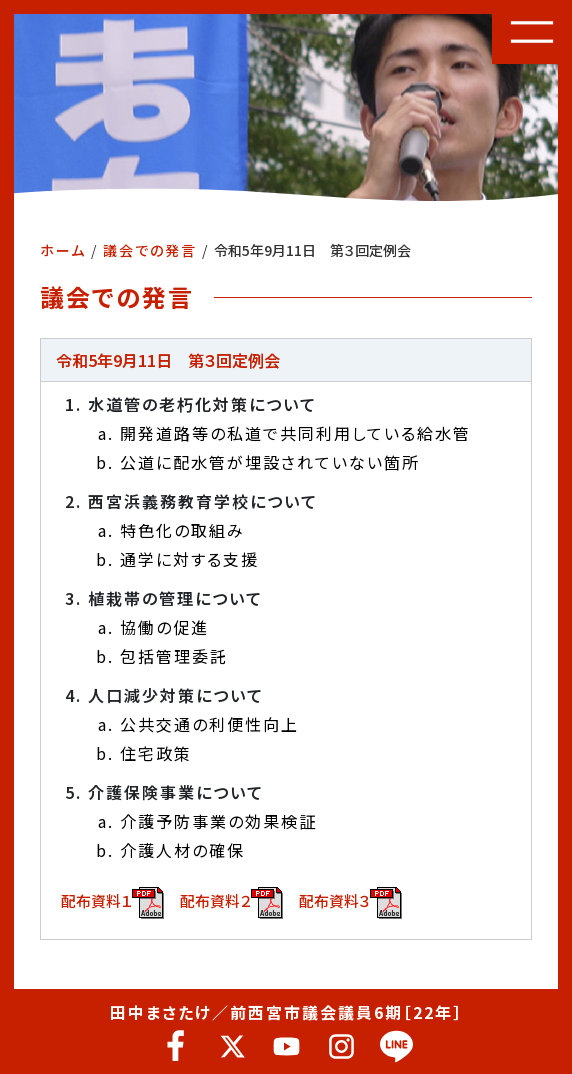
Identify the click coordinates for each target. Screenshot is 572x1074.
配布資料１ (112, 903)
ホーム (63, 250)
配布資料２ (231, 903)
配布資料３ (350, 903)
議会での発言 (150, 250)
